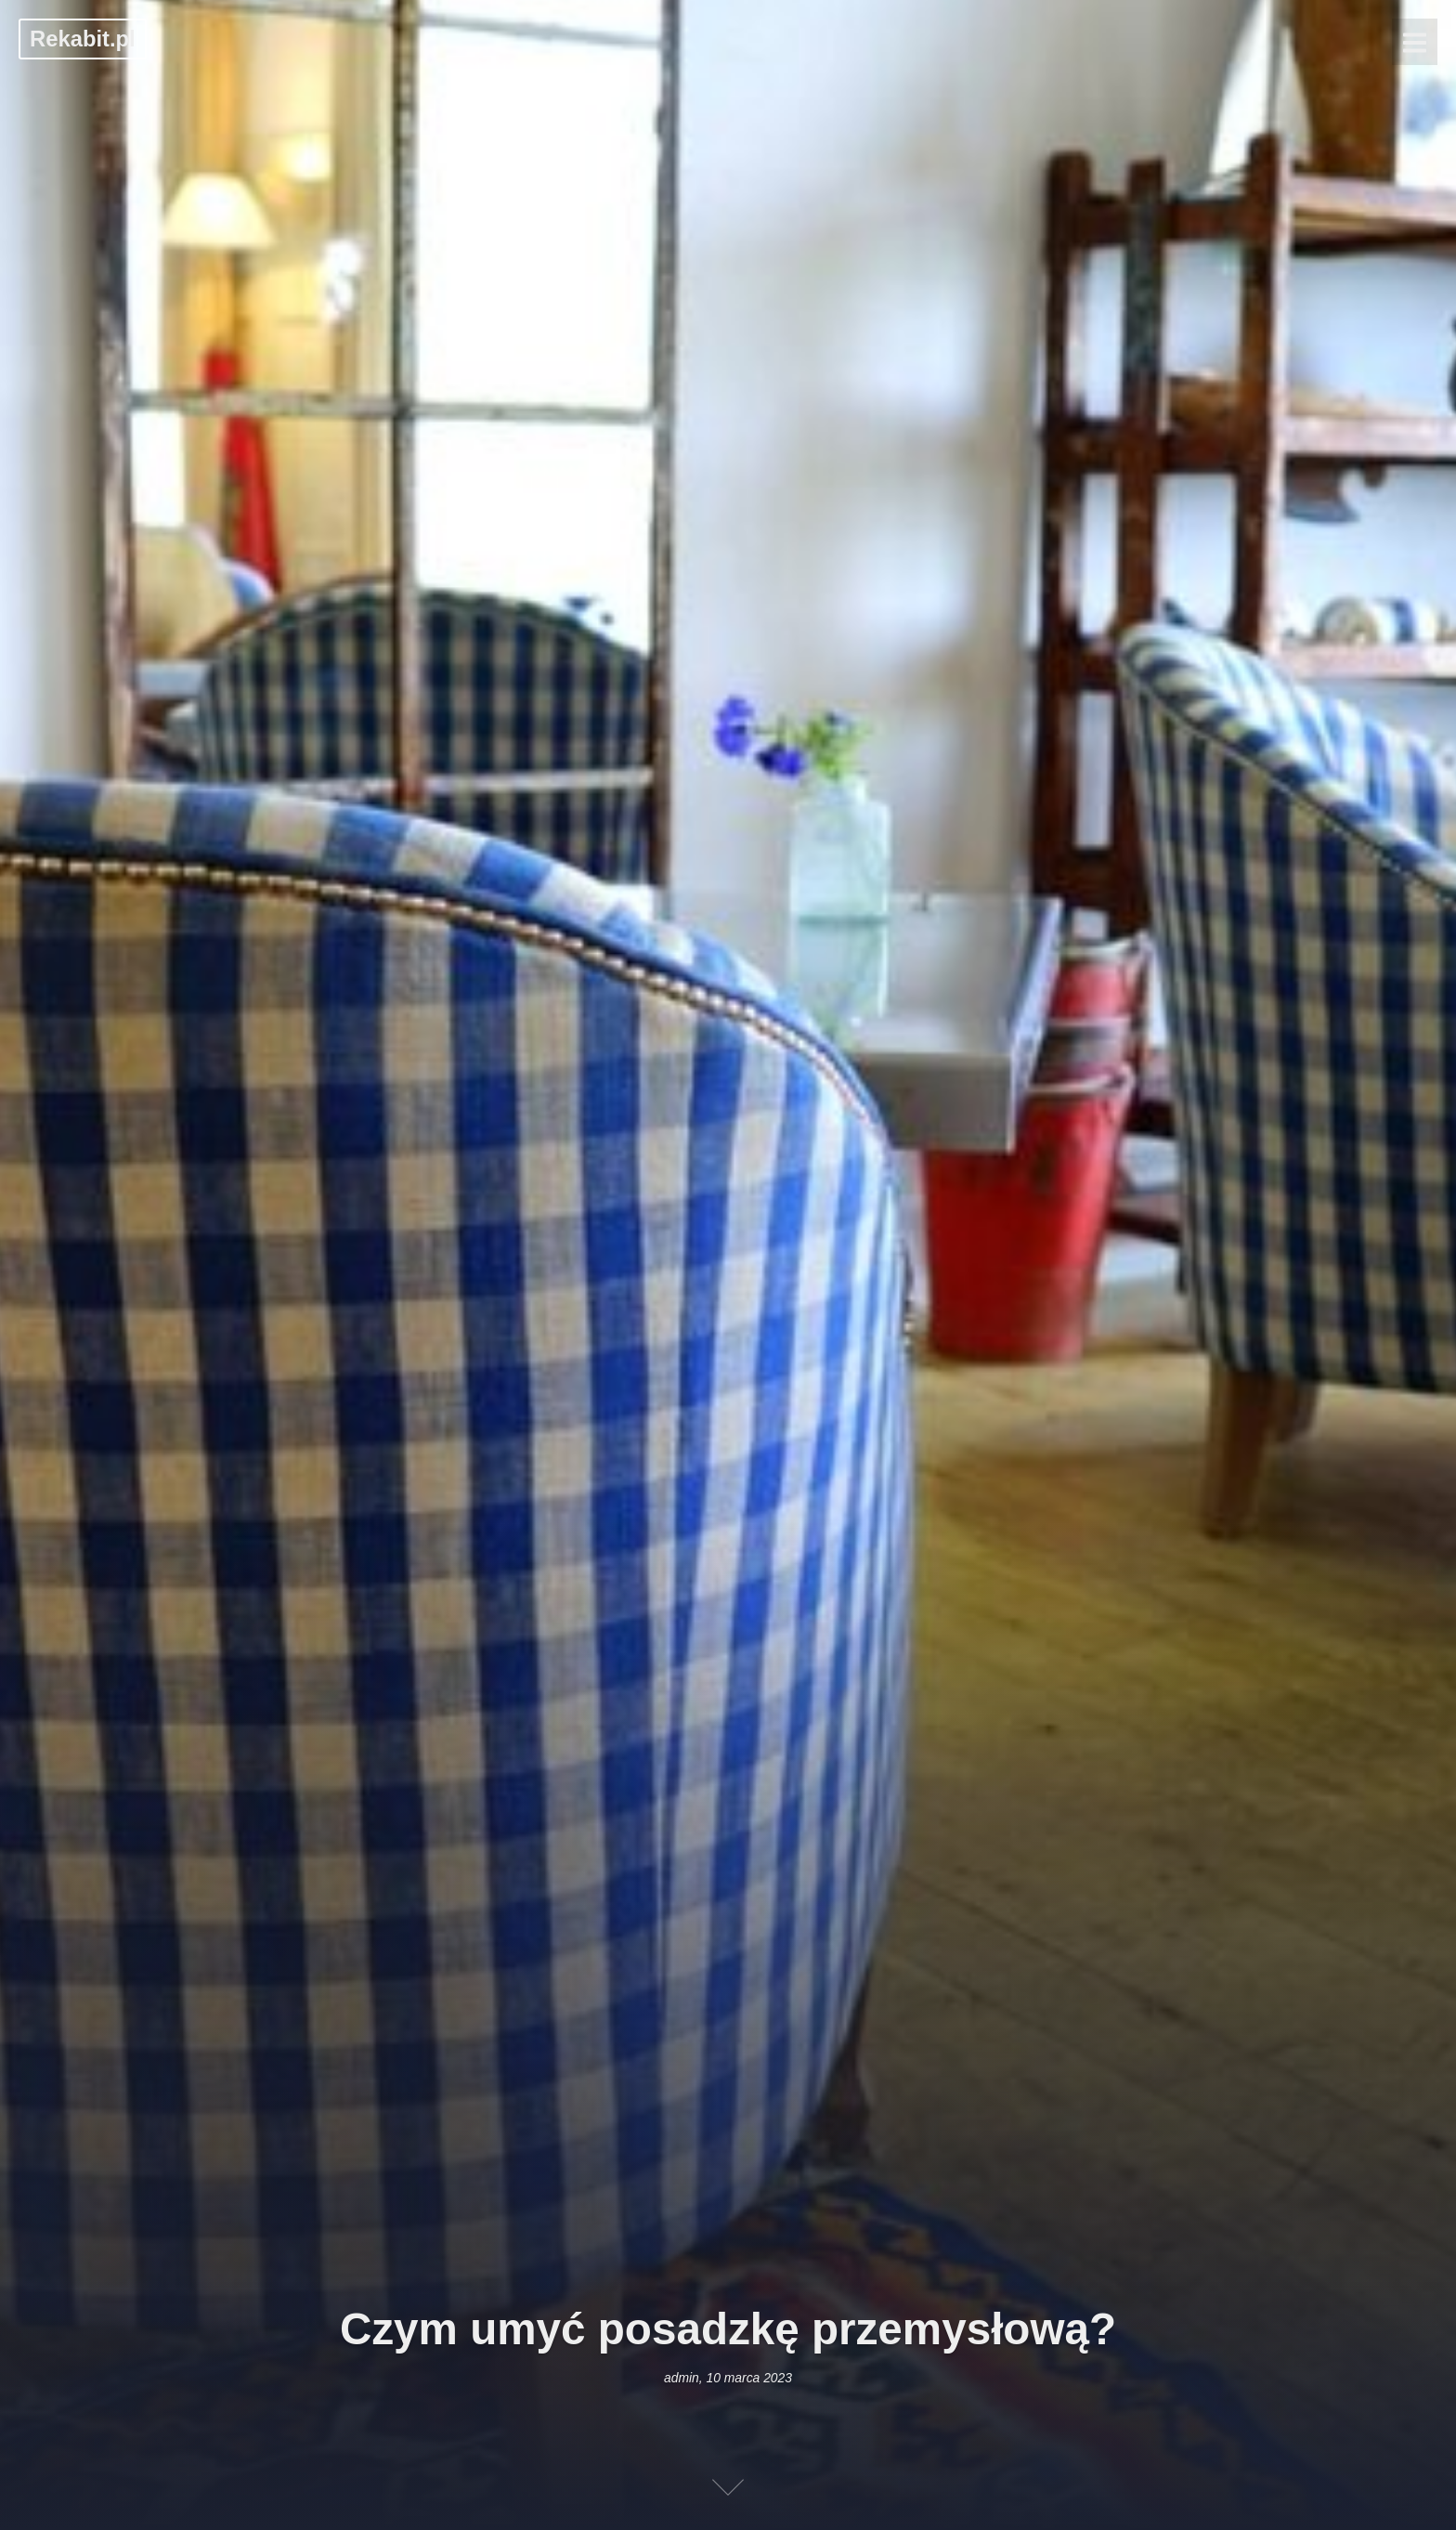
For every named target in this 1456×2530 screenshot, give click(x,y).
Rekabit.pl (83, 38)
